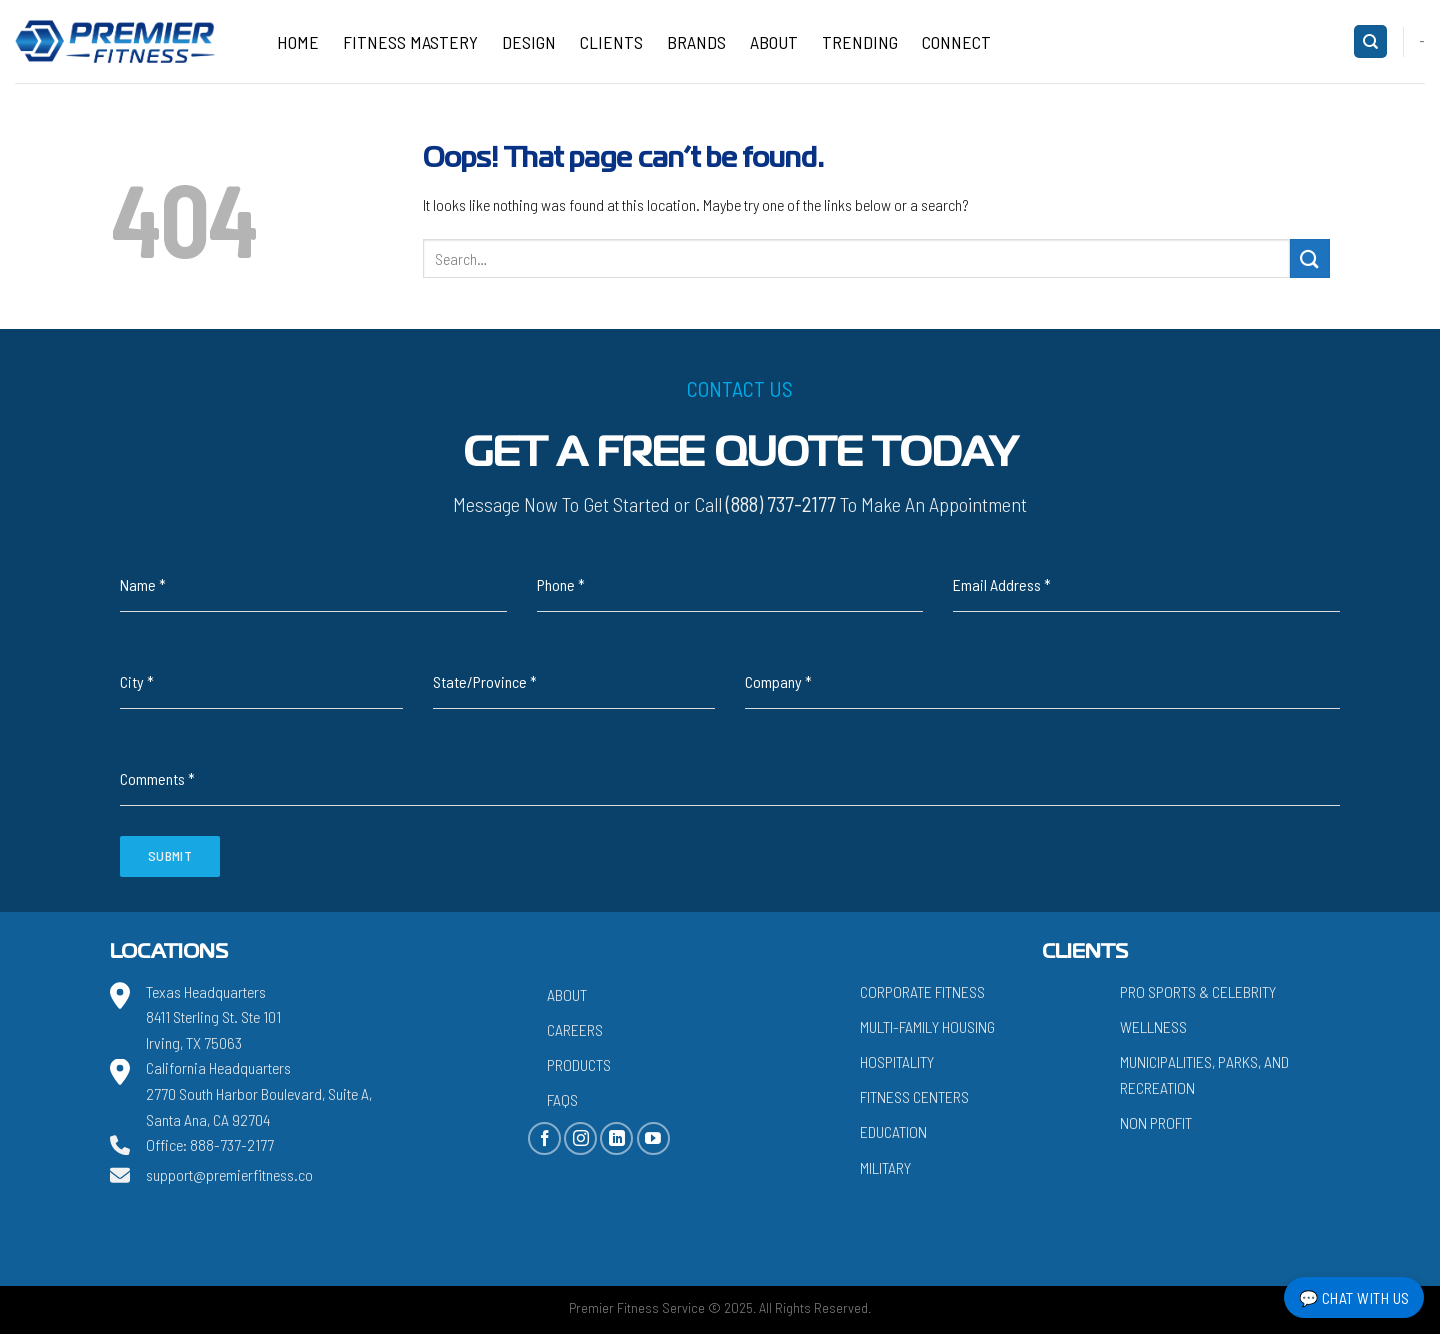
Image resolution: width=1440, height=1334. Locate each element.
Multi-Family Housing (927, 1026)
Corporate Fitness (922, 991)
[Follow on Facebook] (544, 1138)
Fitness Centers (914, 1096)
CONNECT (956, 42)
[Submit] (1310, 258)
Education (893, 1131)
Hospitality (897, 1061)
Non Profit (1156, 1122)
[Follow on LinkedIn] (616, 1138)
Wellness (1153, 1026)
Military (885, 1167)
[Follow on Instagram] (580, 1138)
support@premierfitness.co (229, 1174)
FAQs (562, 1099)
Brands (696, 42)
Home (298, 42)
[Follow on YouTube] (653, 1138)
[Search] (1370, 41)
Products (579, 1064)
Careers (575, 1029)
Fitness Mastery (410, 42)
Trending (860, 42)
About (774, 42)
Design (529, 42)
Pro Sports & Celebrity (1198, 991)
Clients (611, 42)
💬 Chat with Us (1354, 1297)
